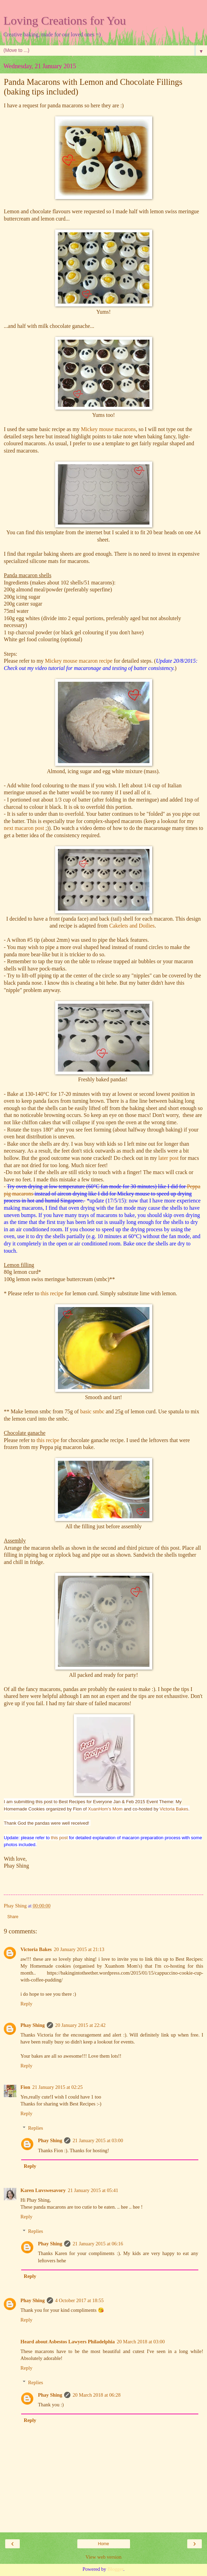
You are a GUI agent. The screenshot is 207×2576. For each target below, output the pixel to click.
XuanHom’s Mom (105, 1809)
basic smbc (93, 1411)
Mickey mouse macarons (107, 429)
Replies (35, 2128)
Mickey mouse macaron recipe (79, 661)
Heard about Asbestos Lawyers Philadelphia (67, 2341)
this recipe (52, 1293)
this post (59, 1837)
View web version (104, 2557)
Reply (26, 2003)
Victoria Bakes (173, 1809)
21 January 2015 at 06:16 (97, 2243)
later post (168, 1158)
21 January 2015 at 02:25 (57, 2087)
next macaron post (24, 828)
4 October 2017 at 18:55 (79, 2300)
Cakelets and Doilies (132, 926)
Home (103, 2543)
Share (12, 1916)
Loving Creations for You (64, 20)
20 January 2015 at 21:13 (79, 1949)
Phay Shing (32, 2025)
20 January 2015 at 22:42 (80, 2025)
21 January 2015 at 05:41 (93, 2190)
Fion (25, 2087)
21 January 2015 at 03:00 (97, 2140)
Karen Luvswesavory (43, 2190)
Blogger (115, 2569)
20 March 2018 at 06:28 (96, 2395)
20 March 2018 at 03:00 (141, 2341)
